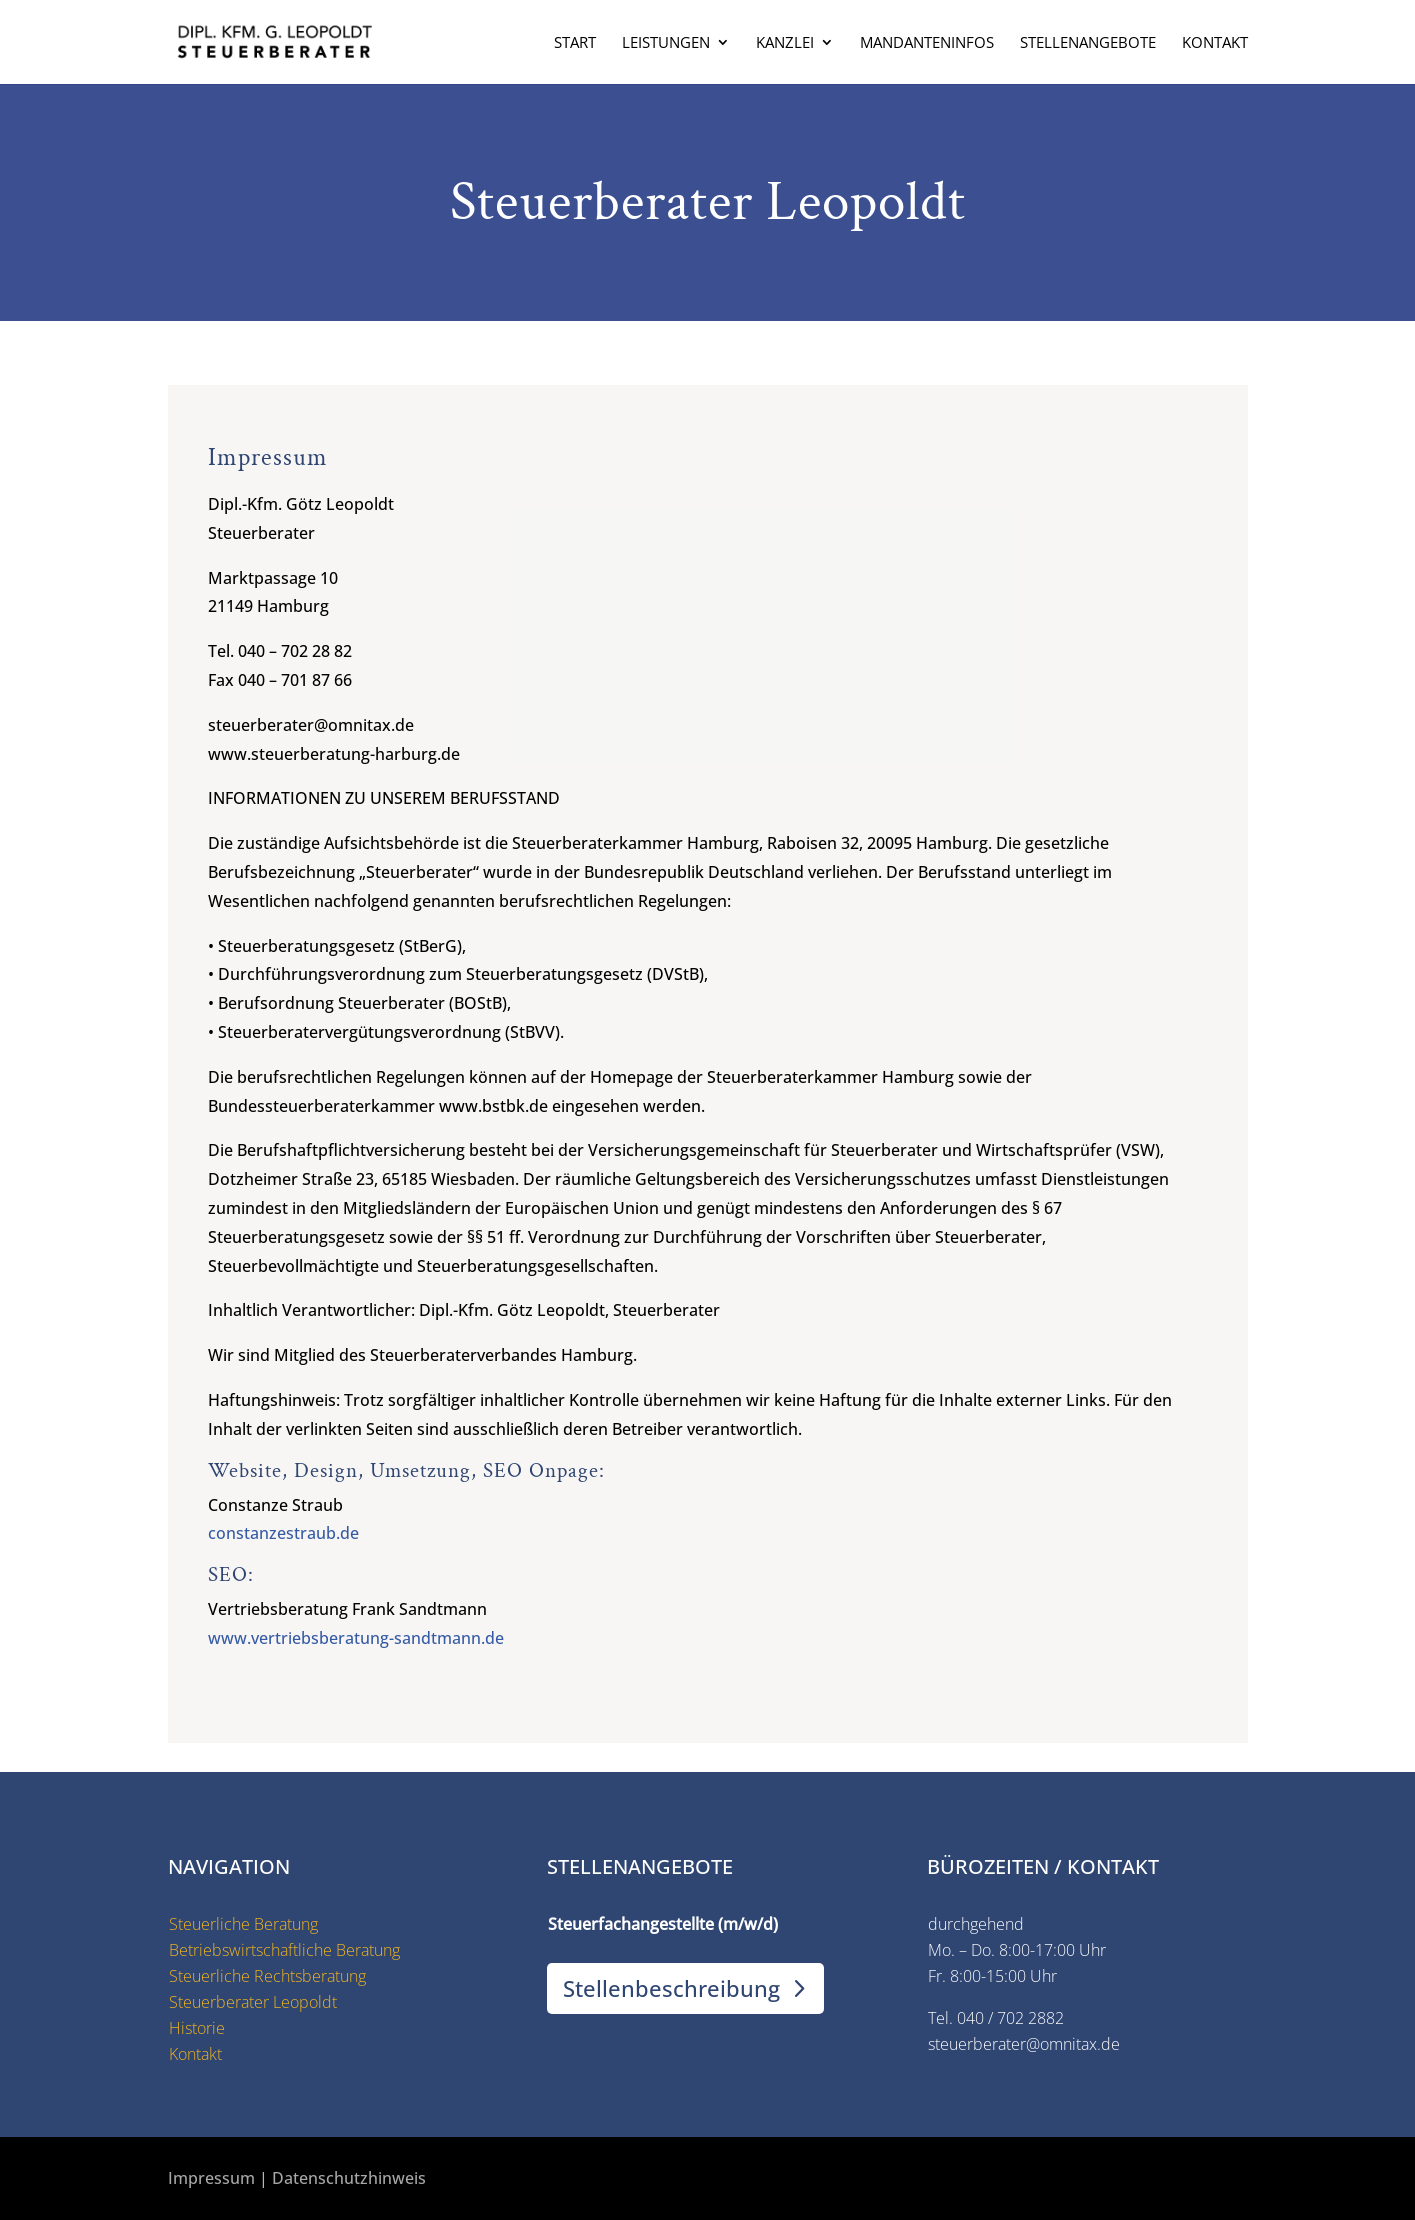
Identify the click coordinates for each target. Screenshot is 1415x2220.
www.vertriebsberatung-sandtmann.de (356, 1638)
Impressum (211, 2178)
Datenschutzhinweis (349, 2178)
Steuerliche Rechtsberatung (267, 1976)
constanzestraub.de (283, 1533)
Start (575, 43)
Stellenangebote (1088, 43)
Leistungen (666, 43)
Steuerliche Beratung (243, 1924)
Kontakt (1215, 43)
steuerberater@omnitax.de (1024, 2044)
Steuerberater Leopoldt (253, 2002)
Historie (197, 2028)
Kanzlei (785, 43)
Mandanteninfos (927, 43)
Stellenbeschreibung (671, 1988)
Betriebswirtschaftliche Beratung (284, 1950)
